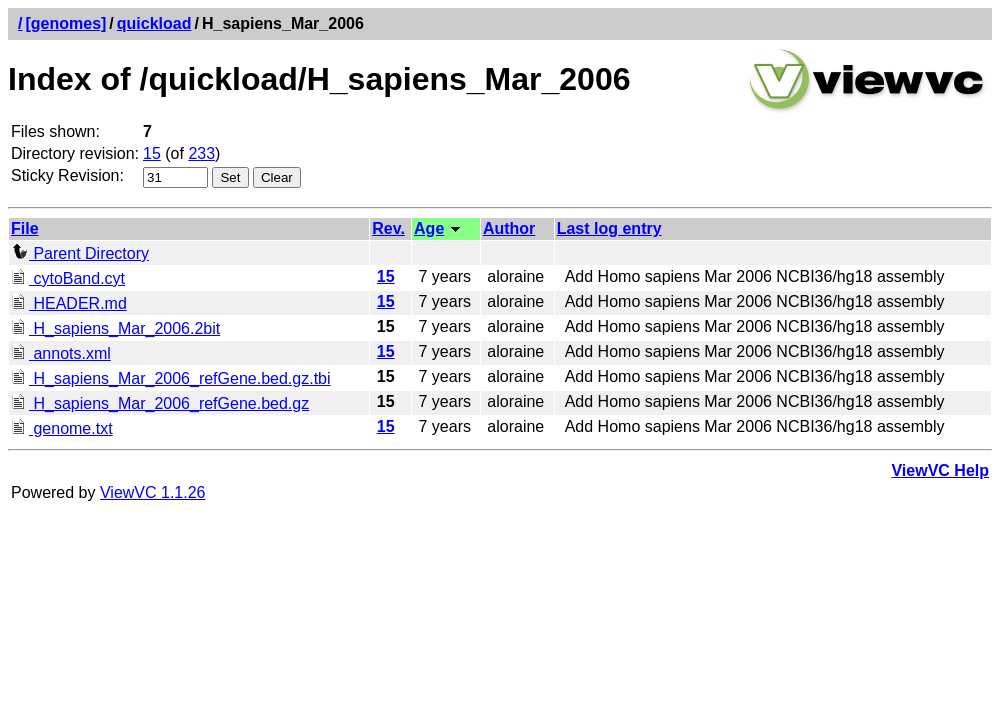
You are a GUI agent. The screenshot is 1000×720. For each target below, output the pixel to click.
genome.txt (62, 428)
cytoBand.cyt (68, 278)
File (25, 228)
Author (509, 228)
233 (201, 153)
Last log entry (609, 228)
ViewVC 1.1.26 (153, 492)
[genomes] (65, 23)
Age (429, 228)
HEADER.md (69, 303)
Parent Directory (80, 253)
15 (152, 153)
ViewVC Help (940, 470)
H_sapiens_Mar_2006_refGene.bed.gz (160, 403)
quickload (154, 23)
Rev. (388, 228)
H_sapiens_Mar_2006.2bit (115, 328)
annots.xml (61, 353)
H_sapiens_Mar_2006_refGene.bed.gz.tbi (171, 378)
